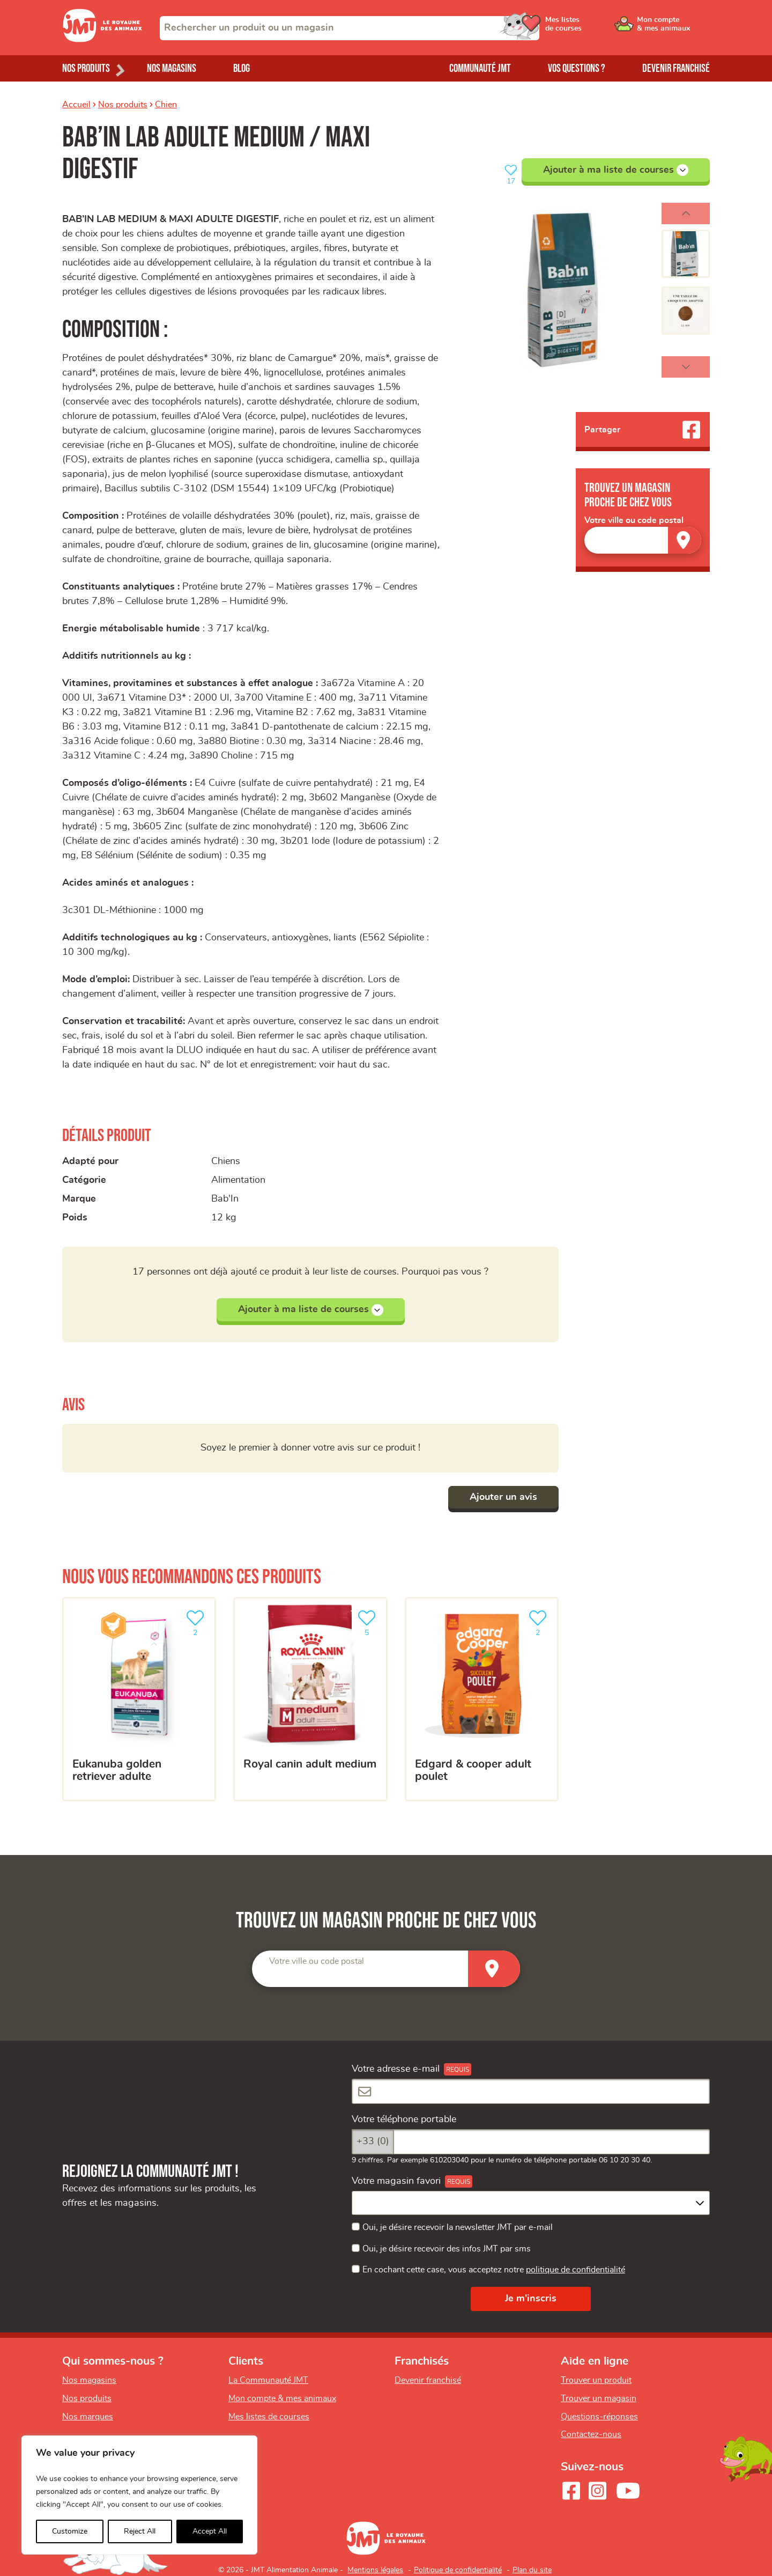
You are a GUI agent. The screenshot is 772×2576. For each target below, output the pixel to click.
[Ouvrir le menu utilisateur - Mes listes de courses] (592, 28)
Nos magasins (171, 68)
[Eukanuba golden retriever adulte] (139, 1699)
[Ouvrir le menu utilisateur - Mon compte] (673, 28)
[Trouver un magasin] (684, 540)
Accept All (209, 2531)
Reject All (139, 2531)
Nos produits (122, 104)
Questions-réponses (599, 2416)
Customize (69, 2531)
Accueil (76, 104)
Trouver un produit (596, 2380)
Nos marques (87, 2416)
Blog (241, 68)
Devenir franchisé (676, 68)
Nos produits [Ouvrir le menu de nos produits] (86, 68)
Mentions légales (375, 2570)
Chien (166, 104)
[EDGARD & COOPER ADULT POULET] (482, 1699)
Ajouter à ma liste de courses (615, 170)
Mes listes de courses (268, 2416)
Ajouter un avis (503, 1497)
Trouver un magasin (598, 2398)
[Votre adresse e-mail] (531, 2091)
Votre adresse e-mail (396, 2069)
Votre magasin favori (396, 2181)
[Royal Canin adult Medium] (310, 1699)
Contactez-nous (591, 2434)
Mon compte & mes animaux (282, 2398)
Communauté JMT (480, 68)
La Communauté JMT (268, 2380)
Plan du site (532, 2570)
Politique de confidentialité (458, 2570)
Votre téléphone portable (404, 2119)
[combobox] (349, 28)
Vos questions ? (576, 68)
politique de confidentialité (575, 2269)
